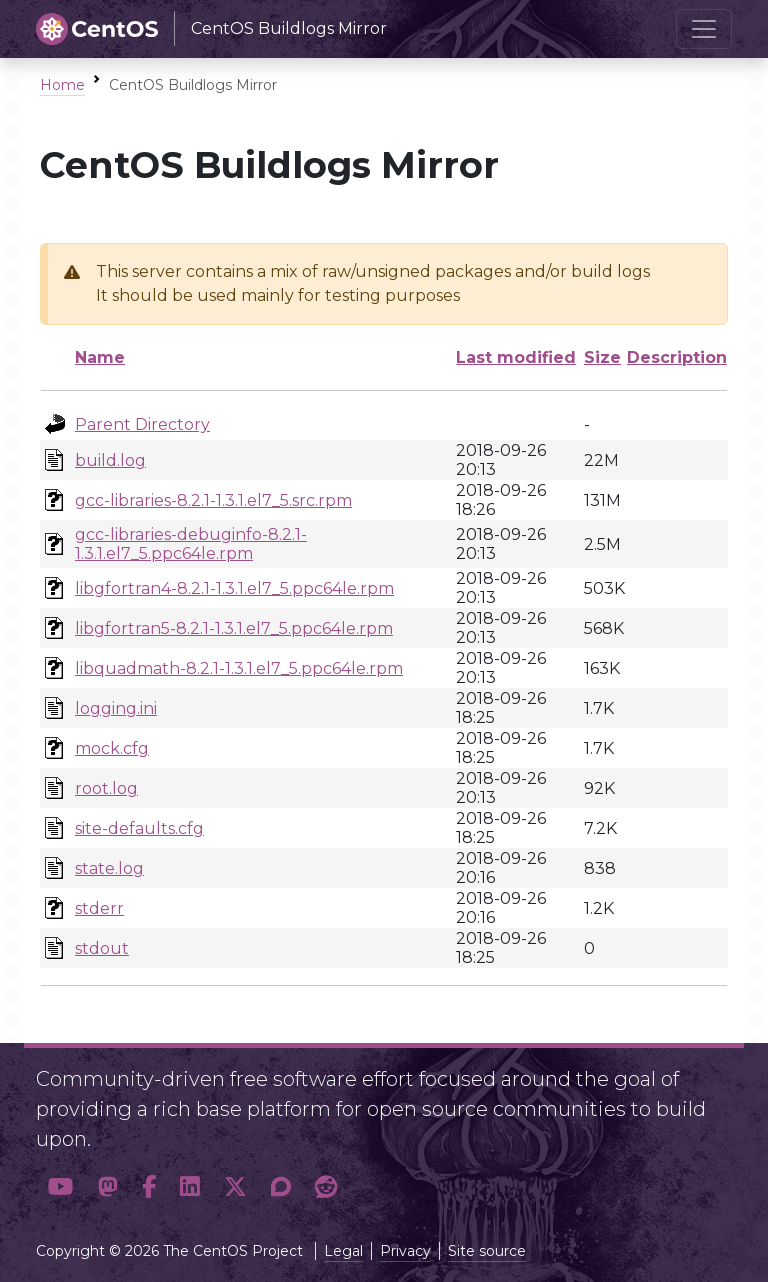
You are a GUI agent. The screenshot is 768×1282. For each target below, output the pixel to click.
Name (100, 357)
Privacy (405, 1251)
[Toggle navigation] (704, 29)
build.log (110, 460)
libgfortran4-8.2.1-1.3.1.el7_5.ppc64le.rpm (234, 588)
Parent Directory (142, 424)
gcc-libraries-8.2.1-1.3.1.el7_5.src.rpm (213, 500)
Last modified (516, 357)
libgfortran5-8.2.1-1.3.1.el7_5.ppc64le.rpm (234, 628)
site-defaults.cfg (139, 828)
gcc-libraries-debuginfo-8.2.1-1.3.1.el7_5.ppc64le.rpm (191, 544)
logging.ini (116, 708)
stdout (102, 948)
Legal (343, 1251)
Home (62, 85)
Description (677, 357)
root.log (106, 788)
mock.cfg (112, 748)
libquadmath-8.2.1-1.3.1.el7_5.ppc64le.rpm (239, 668)
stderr (99, 908)
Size (602, 357)
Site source (487, 1251)
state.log (109, 868)
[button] (61, 1187)
